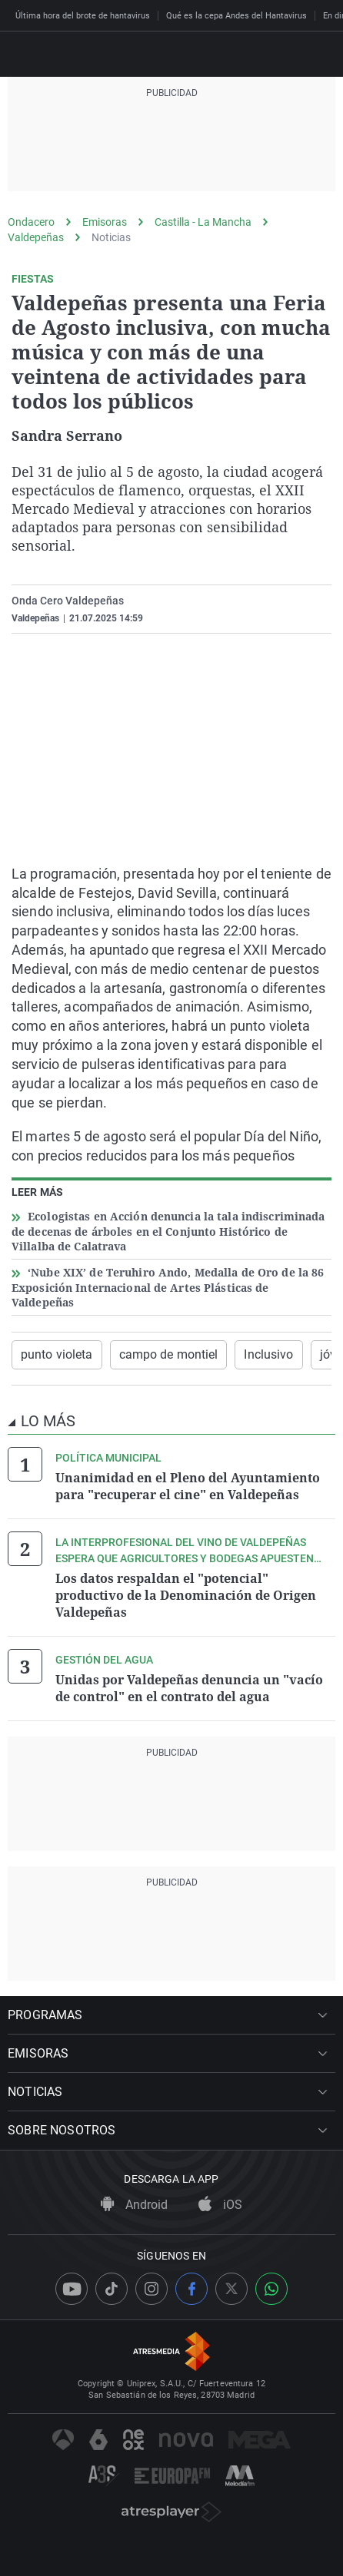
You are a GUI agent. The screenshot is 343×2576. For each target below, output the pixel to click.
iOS (220, 2204)
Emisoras (104, 222)
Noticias (111, 237)
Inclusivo (268, 1354)
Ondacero (31, 222)
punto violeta (57, 1354)
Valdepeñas (36, 237)
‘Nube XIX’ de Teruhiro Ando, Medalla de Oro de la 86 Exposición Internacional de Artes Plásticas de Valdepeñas (168, 1287)
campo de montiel (168, 1354)
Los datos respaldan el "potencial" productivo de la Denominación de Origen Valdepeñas (185, 1595)
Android (134, 2204)
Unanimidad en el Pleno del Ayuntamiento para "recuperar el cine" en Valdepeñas (187, 1486)
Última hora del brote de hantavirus (82, 16)
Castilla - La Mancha (203, 222)
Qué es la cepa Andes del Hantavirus (236, 16)
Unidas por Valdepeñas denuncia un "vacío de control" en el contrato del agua (189, 1688)
